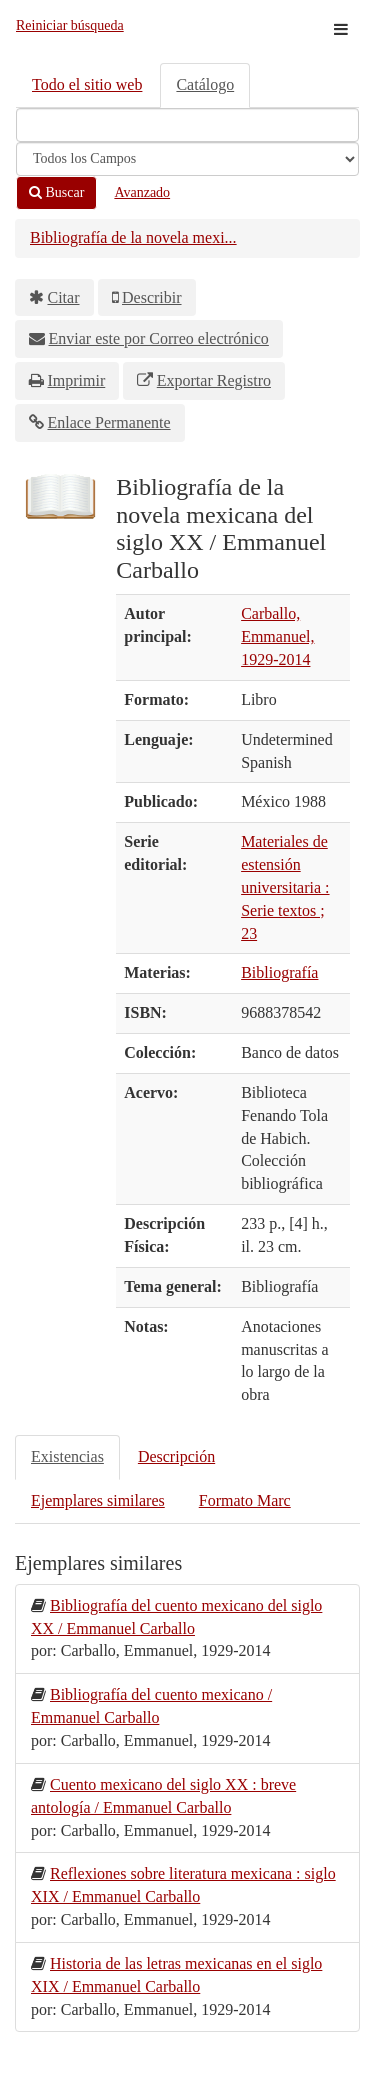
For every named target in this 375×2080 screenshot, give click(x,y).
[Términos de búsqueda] (187, 125)
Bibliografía (279, 972)
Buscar (56, 192)
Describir (152, 297)
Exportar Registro (214, 380)
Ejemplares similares (98, 1500)
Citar (64, 297)
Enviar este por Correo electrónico (159, 338)
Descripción (176, 1456)
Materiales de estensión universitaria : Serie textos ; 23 (285, 887)
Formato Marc (245, 1500)
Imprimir (77, 380)
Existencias (67, 1456)
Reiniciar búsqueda (70, 25)
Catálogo (205, 84)
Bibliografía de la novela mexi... (133, 237)
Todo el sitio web (87, 84)
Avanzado (142, 192)
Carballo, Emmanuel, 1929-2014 (277, 636)
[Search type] (187, 159)
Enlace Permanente (109, 422)
